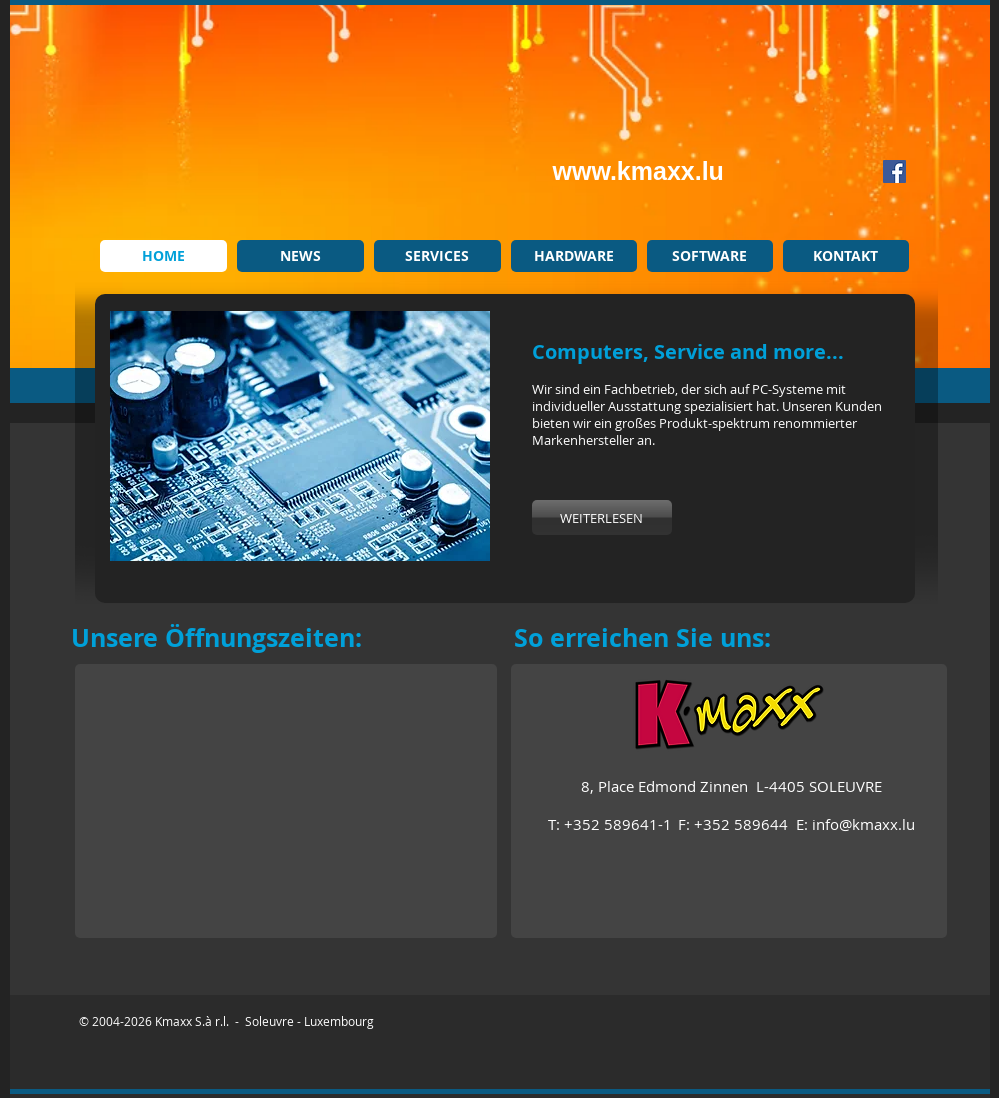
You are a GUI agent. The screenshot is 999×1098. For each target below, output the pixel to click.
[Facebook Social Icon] (894, 171)
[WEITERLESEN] (602, 517)
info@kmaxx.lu (863, 824)
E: (804, 824)
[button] (300, 436)
